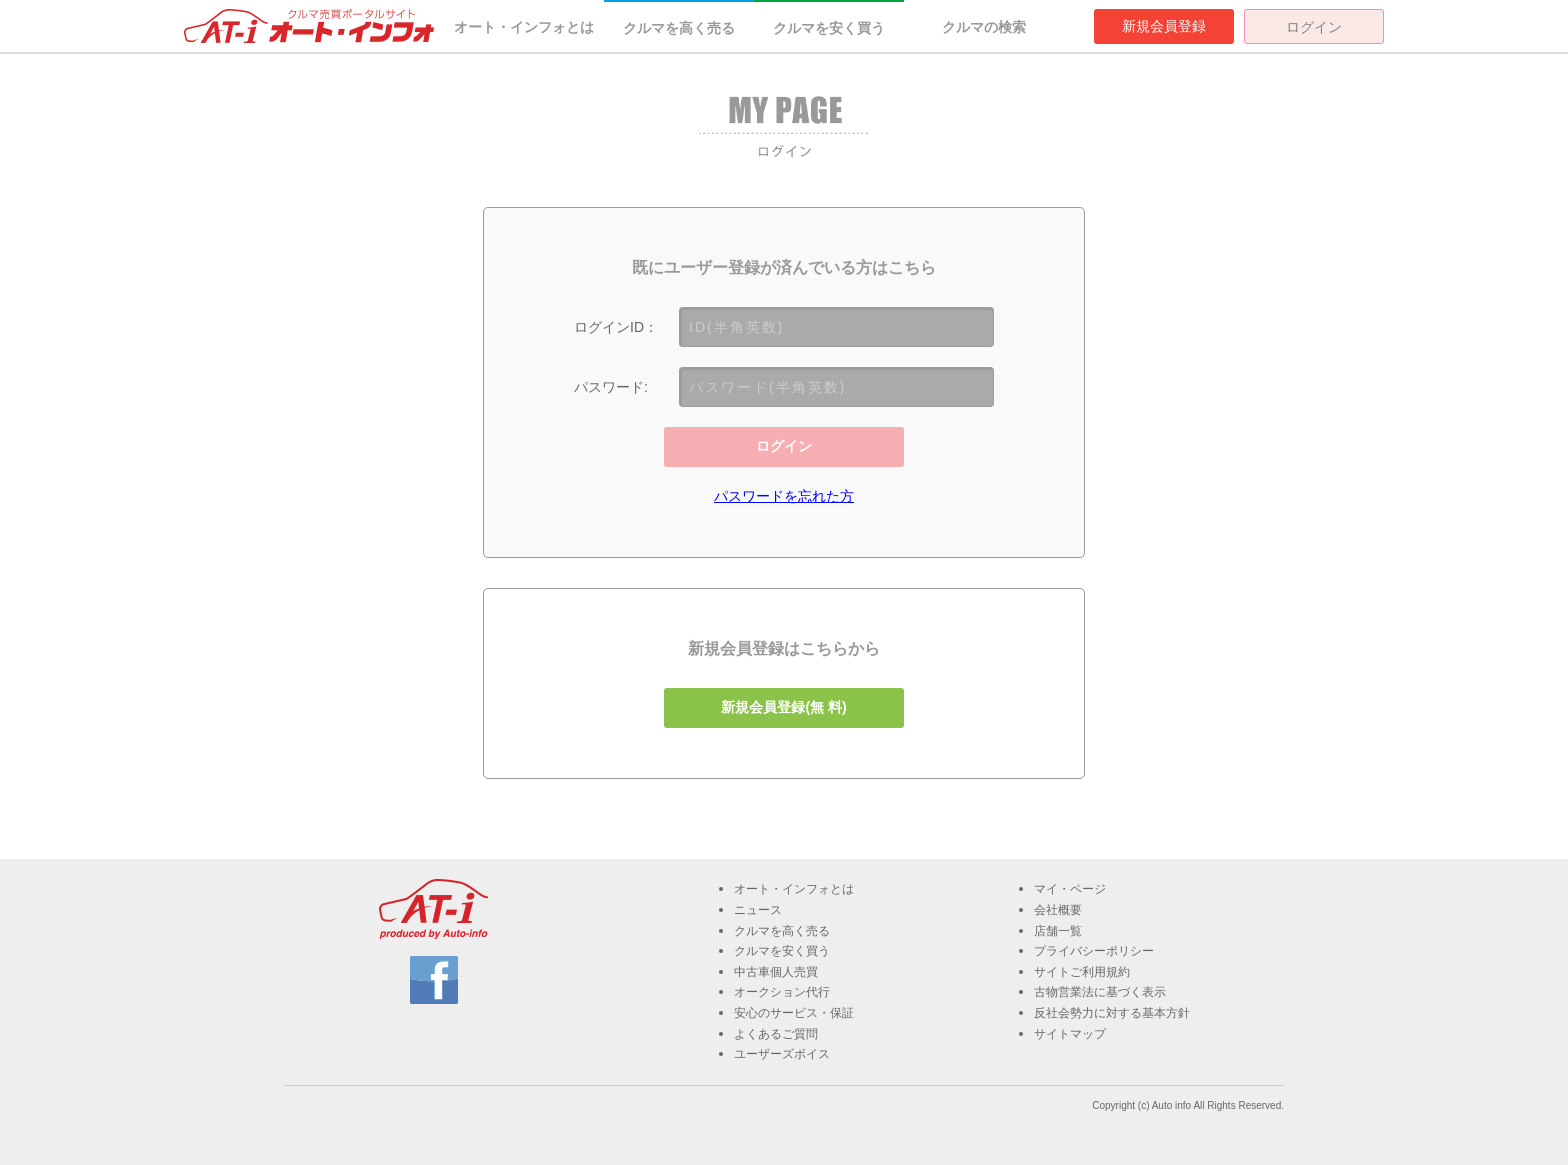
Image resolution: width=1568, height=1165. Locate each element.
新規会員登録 (1164, 26)
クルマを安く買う (829, 28)
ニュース (758, 910)
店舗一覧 (1058, 931)
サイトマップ (1070, 1034)
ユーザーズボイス (782, 1054)
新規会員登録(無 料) (783, 707)
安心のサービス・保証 (794, 1013)
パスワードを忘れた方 (784, 496)
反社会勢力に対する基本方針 (1112, 1013)
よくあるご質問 (776, 1034)
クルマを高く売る (679, 28)
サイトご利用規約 (1082, 972)
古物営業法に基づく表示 (1100, 992)
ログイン (1314, 27)
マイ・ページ (1070, 889)
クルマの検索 (984, 27)
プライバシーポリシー (1094, 951)
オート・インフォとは (524, 27)
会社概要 (1058, 910)
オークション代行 (782, 992)
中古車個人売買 (776, 972)
